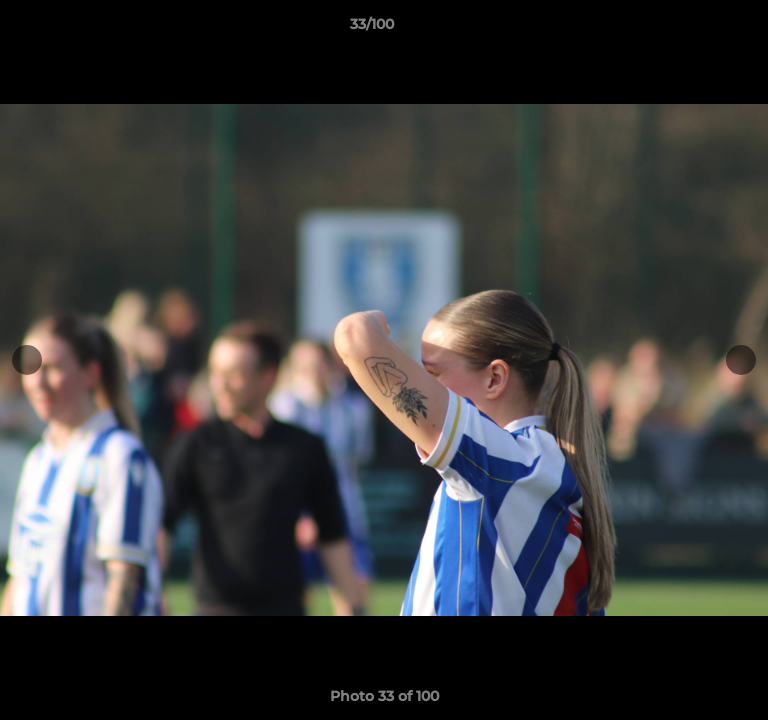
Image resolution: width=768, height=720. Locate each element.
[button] (696, 29)
